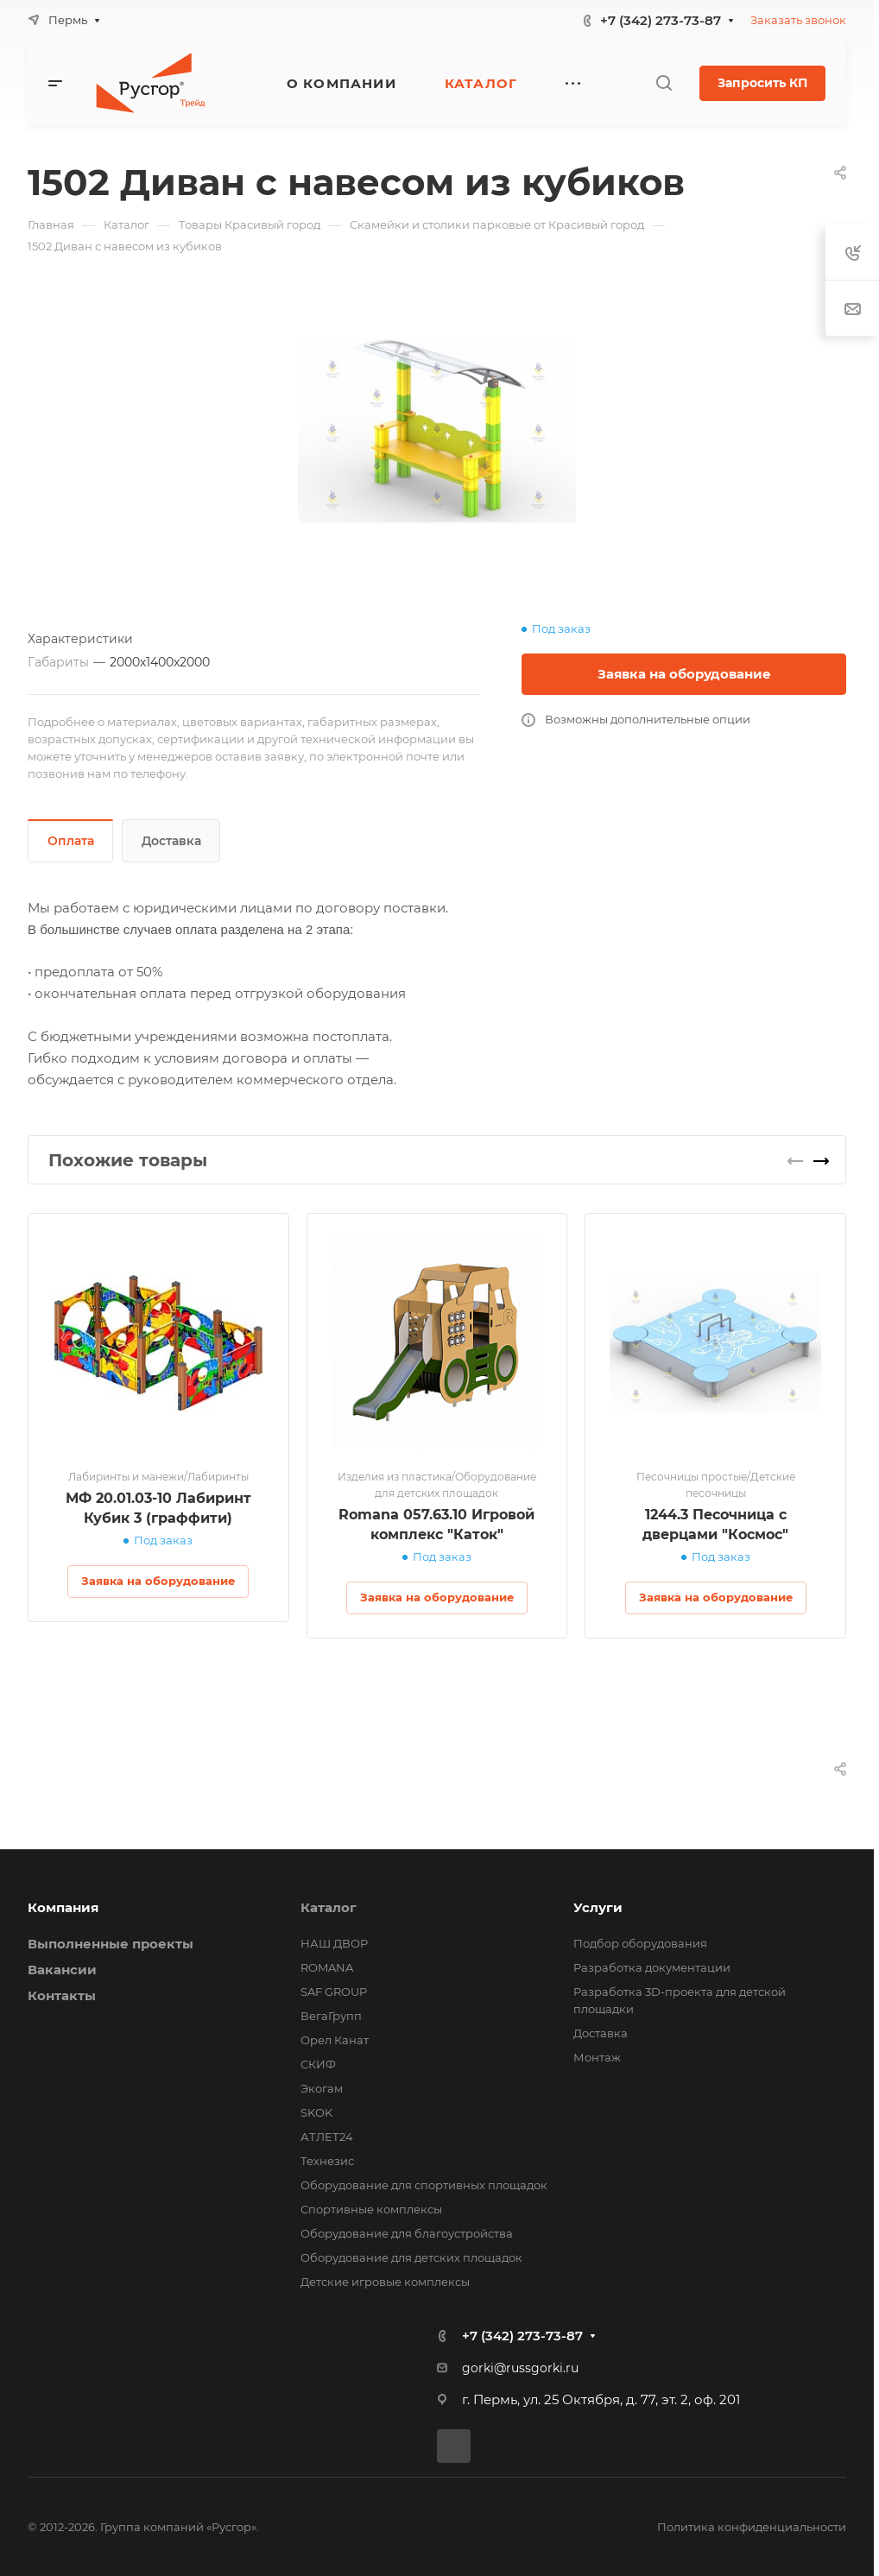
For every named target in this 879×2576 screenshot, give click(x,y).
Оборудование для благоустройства (406, 2233)
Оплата (70, 841)
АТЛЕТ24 (326, 2137)
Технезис (327, 2161)
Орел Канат (334, 2040)
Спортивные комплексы (371, 2209)
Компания (63, 1907)
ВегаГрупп (331, 2016)
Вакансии (62, 1969)
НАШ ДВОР (334, 1943)
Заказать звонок (798, 20)
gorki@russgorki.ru (520, 2368)
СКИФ (318, 2064)
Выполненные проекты (110, 1943)
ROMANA (326, 1967)
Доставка (171, 841)
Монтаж (597, 2057)
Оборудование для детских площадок (411, 2257)
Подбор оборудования (640, 1943)
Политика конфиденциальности (751, 2527)
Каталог (328, 1907)
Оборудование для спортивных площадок (423, 2185)
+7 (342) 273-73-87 (660, 20)
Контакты (62, 1995)
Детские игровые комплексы (385, 2282)
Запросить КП (762, 83)
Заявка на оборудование (684, 674)
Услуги (598, 1907)
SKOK (316, 2112)
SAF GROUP (333, 1991)
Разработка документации (651, 1967)
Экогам (321, 2088)
